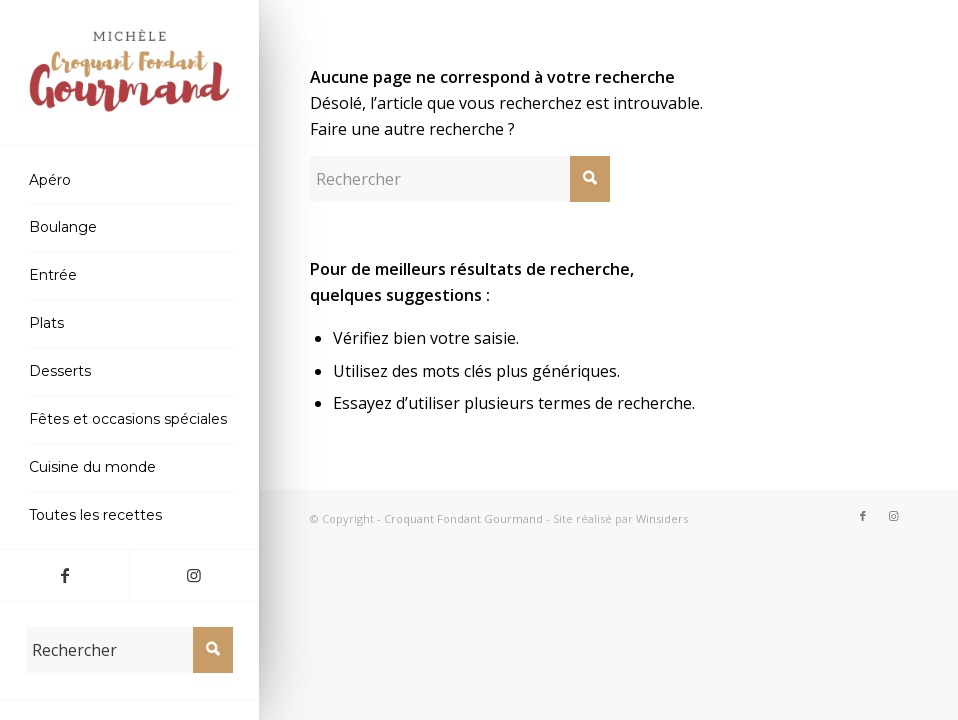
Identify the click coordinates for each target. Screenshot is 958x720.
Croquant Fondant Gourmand (463, 518)
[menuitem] (129, 181)
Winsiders (662, 518)
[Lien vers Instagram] (193, 575)
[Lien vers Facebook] (64, 575)
